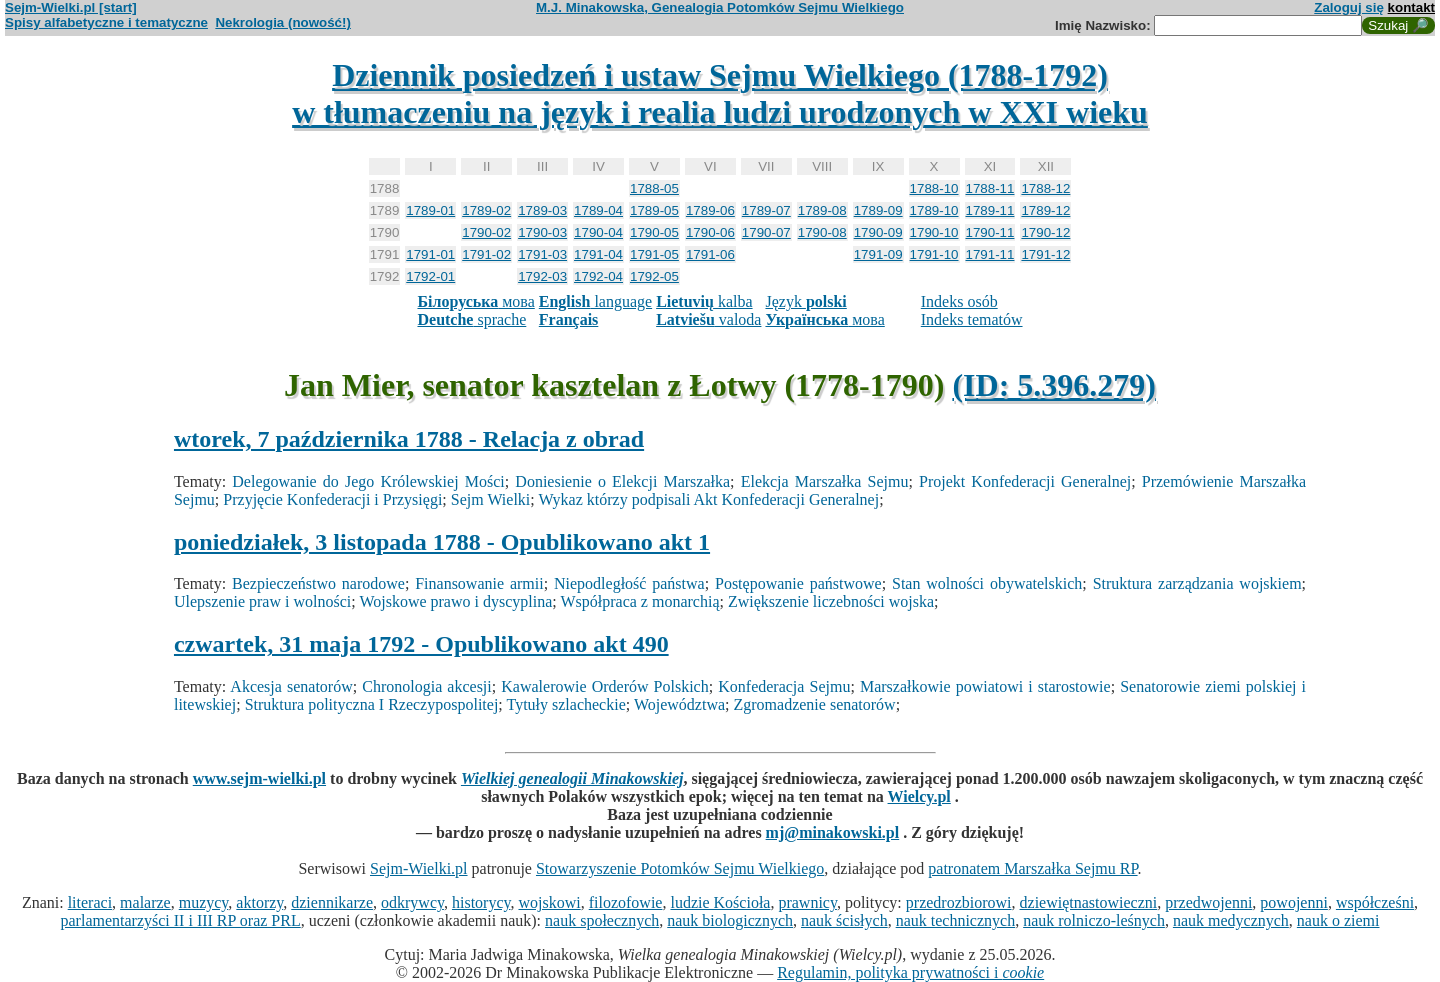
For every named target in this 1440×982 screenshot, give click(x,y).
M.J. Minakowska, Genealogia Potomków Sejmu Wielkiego (720, 7)
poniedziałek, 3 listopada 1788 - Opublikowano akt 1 (442, 542)
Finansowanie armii (479, 583)
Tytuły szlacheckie (565, 704)
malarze (145, 902)
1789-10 (934, 210)
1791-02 (486, 254)
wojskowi (549, 902)
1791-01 (430, 254)
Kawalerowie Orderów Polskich (604, 686)
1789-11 (990, 210)
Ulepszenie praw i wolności (262, 601)
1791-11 (990, 254)
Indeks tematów (972, 319)
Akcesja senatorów (291, 686)
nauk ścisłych (844, 920)
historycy (481, 902)
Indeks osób (959, 301)
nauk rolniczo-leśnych (1094, 920)
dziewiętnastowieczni (1089, 902)
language (595, 301)
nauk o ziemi (1338, 920)
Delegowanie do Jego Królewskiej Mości (368, 481)
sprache (471, 319)
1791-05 (654, 254)
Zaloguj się (1349, 7)
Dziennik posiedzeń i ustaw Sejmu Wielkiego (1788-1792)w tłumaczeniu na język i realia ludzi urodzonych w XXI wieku (720, 93)
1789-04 (598, 210)
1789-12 (1045, 210)
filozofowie (626, 902)
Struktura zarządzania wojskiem (1197, 583)
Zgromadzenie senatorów (815, 704)
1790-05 (654, 232)
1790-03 (542, 232)
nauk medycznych (1231, 920)
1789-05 (654, 210)
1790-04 (598, 232)
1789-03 (542, 210)
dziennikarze (332, 902)
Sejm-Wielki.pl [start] (71, 7)
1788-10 (934, 188)
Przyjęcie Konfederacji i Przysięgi (332, 499)
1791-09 (878, 254)
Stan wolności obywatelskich (987, 583)
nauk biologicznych (730, 920)
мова (475, 301)
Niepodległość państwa (629, 583)
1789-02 (486, 210)
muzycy (204, 902)
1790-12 (1045, 232)
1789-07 (766, 210)
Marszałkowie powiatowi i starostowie (985, 686)
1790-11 (990, 232)
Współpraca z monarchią (639, 601)
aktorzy (259, 902)
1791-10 (934, 254)
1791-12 (1045, 254)
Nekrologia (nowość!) (283, 22)
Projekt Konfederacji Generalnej (1025, 481)
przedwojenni (1208, 902)
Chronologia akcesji (427, 686)
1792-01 (430, 276)
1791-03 (542, 254)
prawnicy (807, 902)
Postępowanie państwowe (798, 583)
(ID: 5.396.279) (1054, 385)
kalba (704, 301)
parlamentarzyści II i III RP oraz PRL (181, 920)
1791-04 (598, 254)
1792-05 (654, 276)
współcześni (1375, 902)
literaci (90, 902)
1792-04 (598, 276)
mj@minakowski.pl (833, 832)
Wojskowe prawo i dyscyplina (455, 601)
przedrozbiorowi (959, 902)
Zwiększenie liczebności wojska (831, 601)
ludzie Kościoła (720, 902)
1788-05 (654, 188)
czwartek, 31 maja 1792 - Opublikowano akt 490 (421, 644)
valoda (708, 319)
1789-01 (430, 210)
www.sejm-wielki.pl (259, 778)
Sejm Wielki (491, 499)
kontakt (1411, 7)
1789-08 (822, 210)
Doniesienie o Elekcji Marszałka (622, 481)
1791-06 (710, 254)
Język (805, 301)
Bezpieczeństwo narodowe (318, 583)
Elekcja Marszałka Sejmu (825, 481)
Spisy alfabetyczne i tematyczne (106, 22)
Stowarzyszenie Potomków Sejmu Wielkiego (680, 868)
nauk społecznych (602, 920)
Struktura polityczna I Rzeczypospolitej (372, 704)
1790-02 (486, 232)
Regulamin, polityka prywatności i (910, 972)
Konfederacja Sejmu (784, 686)
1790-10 (934, 232)
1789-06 (710, 210)
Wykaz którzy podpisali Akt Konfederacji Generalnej (708, 499)
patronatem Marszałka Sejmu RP (1032, 868)
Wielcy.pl (919, 796)
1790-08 (822, 232)
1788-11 (990, 188)
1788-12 (1045, 188)
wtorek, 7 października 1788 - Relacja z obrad (409, 439)
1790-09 (878, 232)
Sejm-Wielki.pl (419, 868)
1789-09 (878, 210)
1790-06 (710, 232)
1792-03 (542, 276)
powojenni (1294, 902)
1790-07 (766, 232)
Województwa (679, 704)
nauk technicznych (956, 920)
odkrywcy (412, 902)
